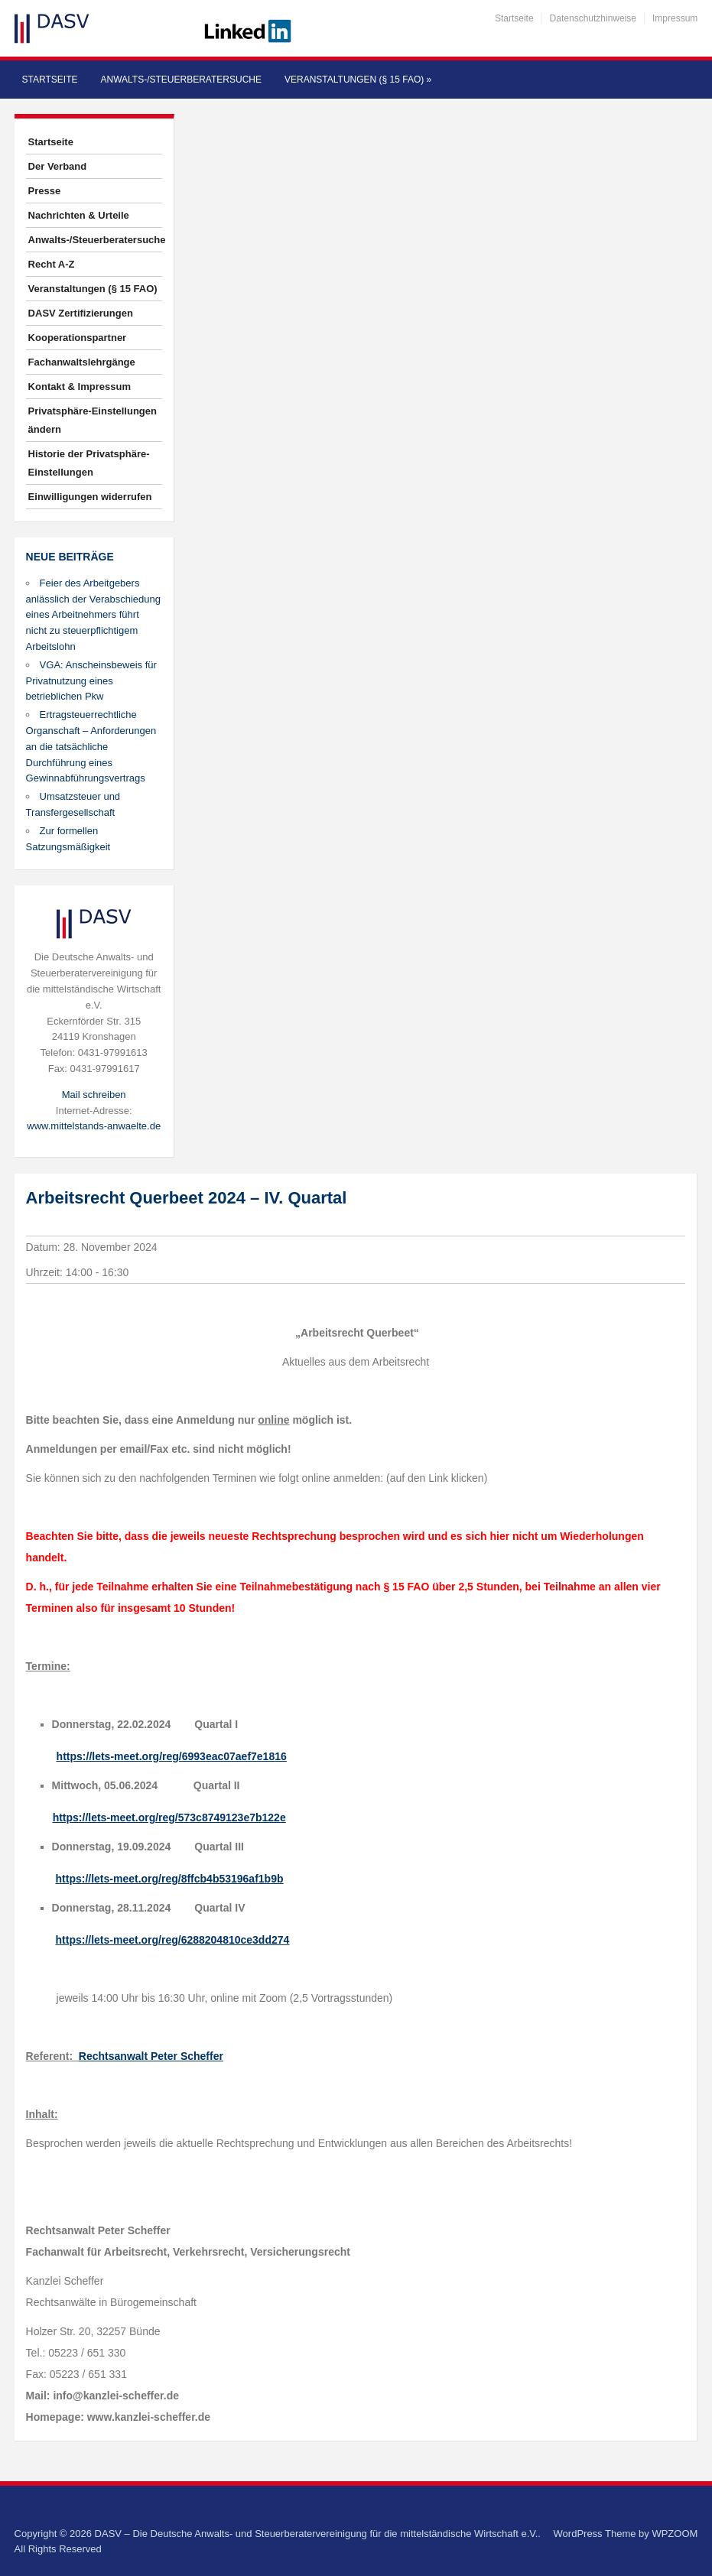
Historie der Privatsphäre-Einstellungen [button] (89, 463)
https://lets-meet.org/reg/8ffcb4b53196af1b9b (170, 1879)
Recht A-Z (51, 264)
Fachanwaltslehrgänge (81, 362)
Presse (44, 191)
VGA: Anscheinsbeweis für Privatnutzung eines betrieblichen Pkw (91, 681)
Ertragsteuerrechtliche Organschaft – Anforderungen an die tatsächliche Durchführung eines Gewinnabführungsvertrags (91, 746)
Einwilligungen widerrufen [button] (90, 496)
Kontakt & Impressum (79, 386)
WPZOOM (674, 2533)
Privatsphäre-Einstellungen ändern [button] (92, 420)
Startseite (514, 18)
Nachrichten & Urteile (78, 215)
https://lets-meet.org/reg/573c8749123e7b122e (169, 1817)
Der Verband (57, 166)
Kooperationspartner (77, 337)
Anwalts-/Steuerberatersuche (181, 79)
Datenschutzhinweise (593, 18)
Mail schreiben (94, 1094)
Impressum (674, 18)
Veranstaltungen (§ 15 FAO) (357, 79)
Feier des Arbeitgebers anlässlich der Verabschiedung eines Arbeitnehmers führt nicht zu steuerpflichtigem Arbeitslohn (93, 614)
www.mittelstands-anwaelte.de (94, 1126)
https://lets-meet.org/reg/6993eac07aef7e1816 (172, 1756)
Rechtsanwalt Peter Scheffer (151, 2056)
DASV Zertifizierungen (80, 313)
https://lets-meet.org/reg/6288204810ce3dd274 (173, 1940)
